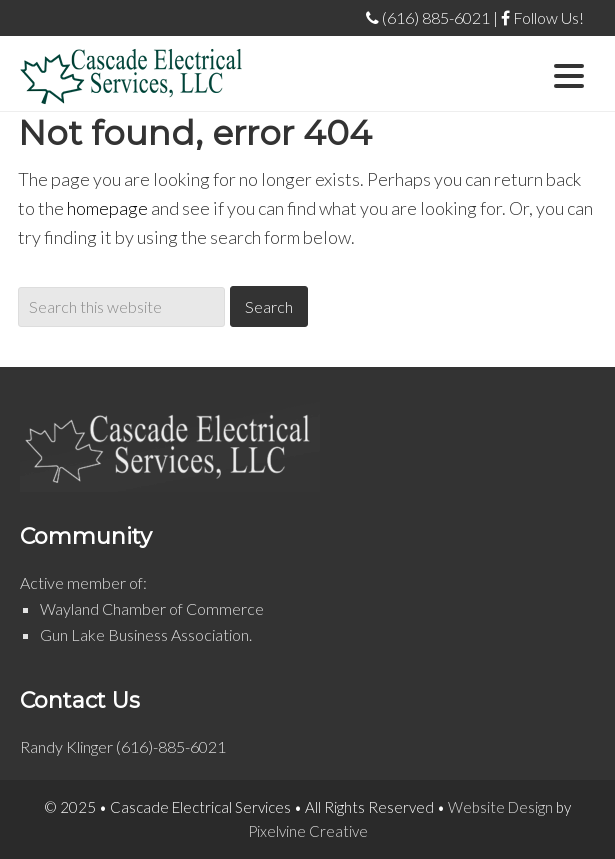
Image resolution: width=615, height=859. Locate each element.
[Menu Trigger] (569, 73)
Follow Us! (542, 17)
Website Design (500, 807)
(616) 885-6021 (428, 17)
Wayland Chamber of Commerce (152, 608)
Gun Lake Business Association (144, 634)
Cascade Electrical (131, 76)
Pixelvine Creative (308, 831)
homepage (107, 208)
